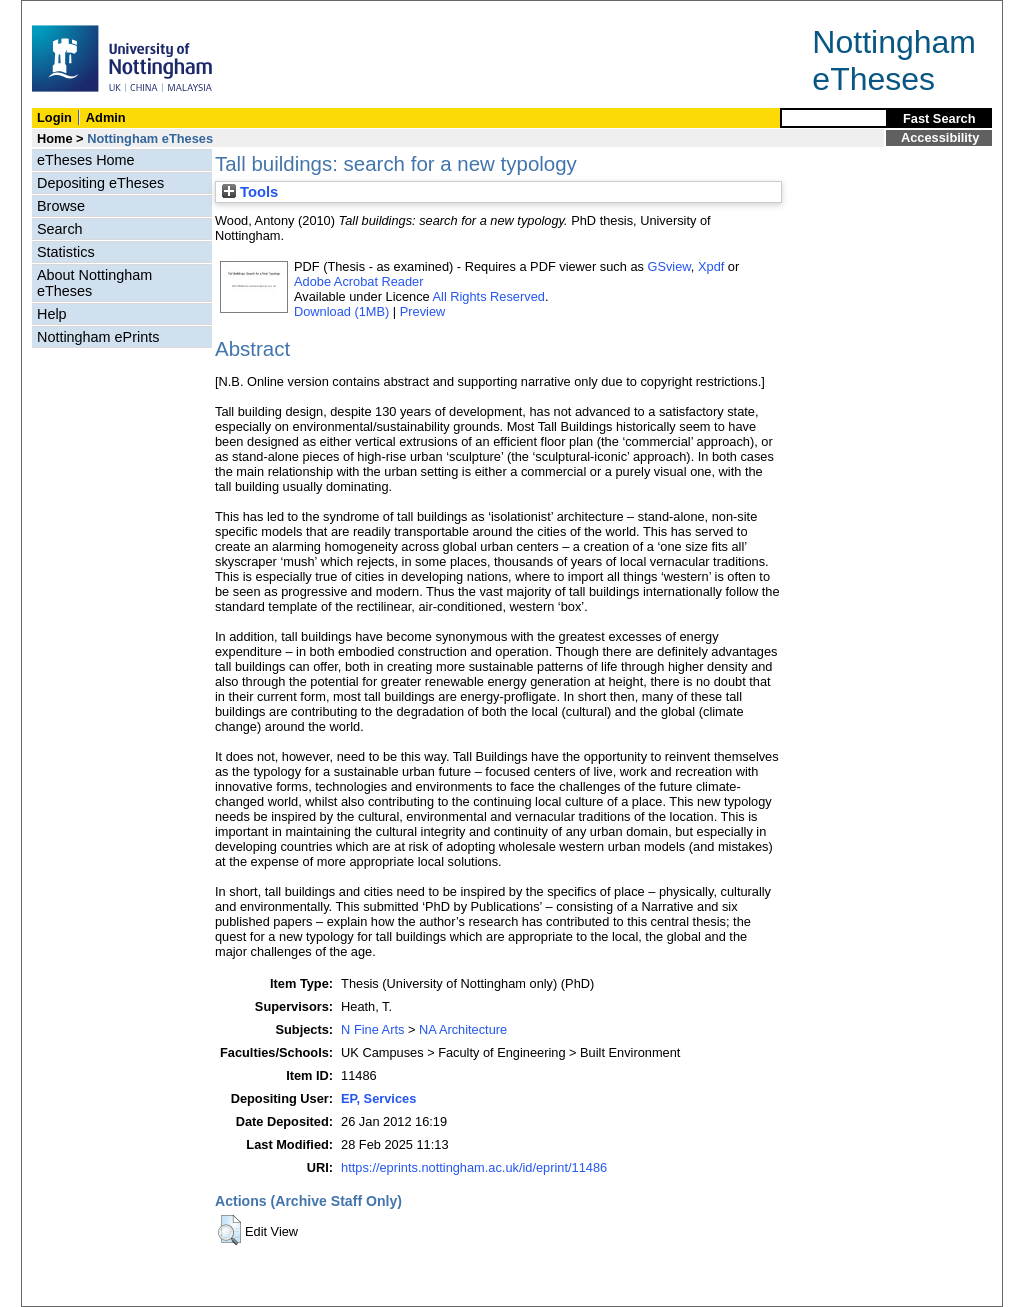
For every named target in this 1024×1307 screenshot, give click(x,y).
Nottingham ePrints (98, 337)
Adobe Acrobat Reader (358, 281)
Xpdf (711, 266)
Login (54, 117)
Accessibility (940, 137)
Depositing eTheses (100, 183)
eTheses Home (86, 160)
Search (60, 229)
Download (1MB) (341, 311)
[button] (229, 1230)
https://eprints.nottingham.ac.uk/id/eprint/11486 (474, 1167)
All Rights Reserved (489, 296)
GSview (668, 266)
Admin (106, 117)
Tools (250, 192)
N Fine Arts (372, 1029)
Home (55, 138)
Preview (423, 311)
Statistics (66, 252)
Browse (61, 206)
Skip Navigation (65, 11)
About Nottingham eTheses (94, 283)
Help (52, 314)
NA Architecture (463, 1029)
